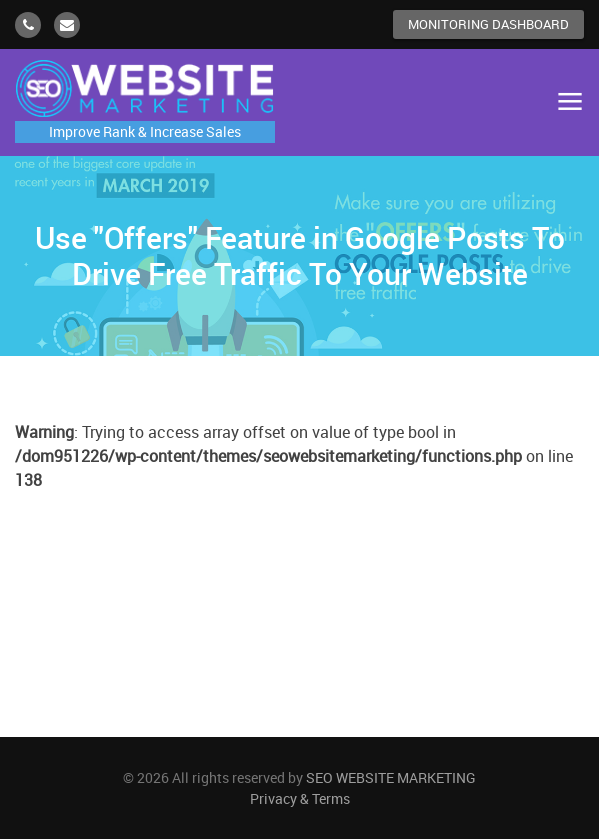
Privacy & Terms (300, 798)
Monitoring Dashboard (488, 24)
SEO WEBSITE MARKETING (391, 777)
